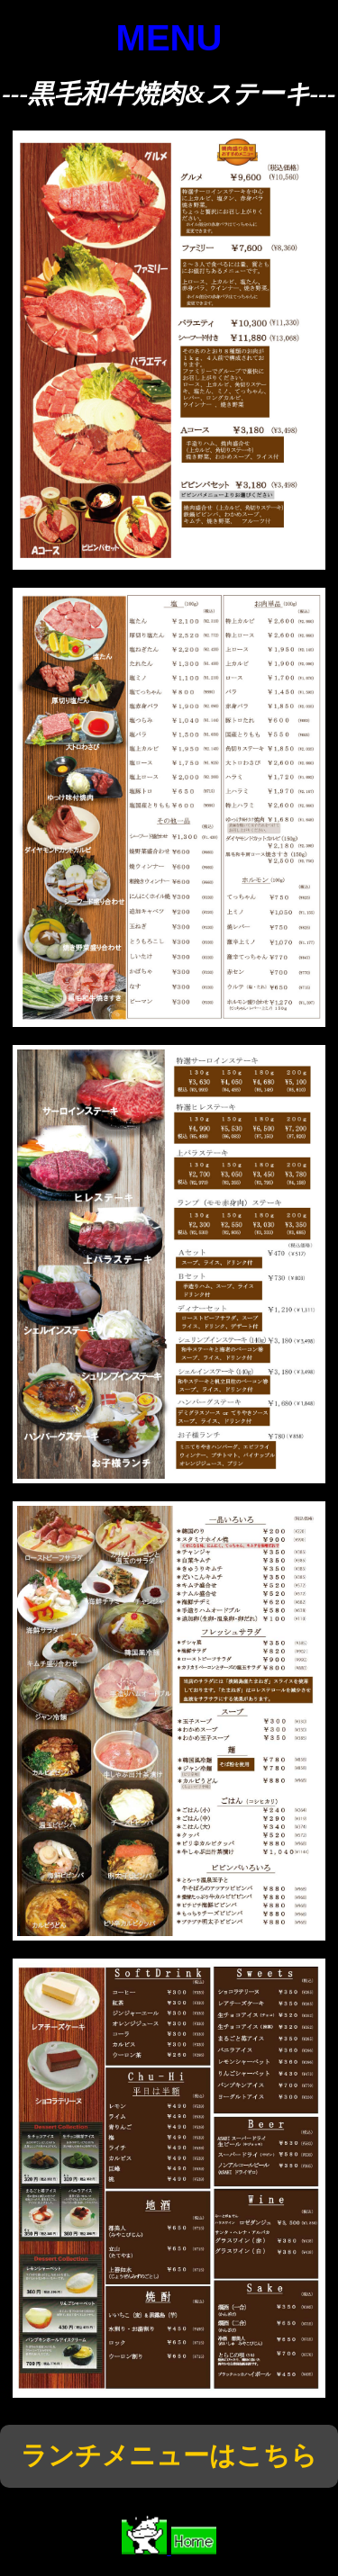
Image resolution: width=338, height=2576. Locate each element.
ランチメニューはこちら (169, 2455)
